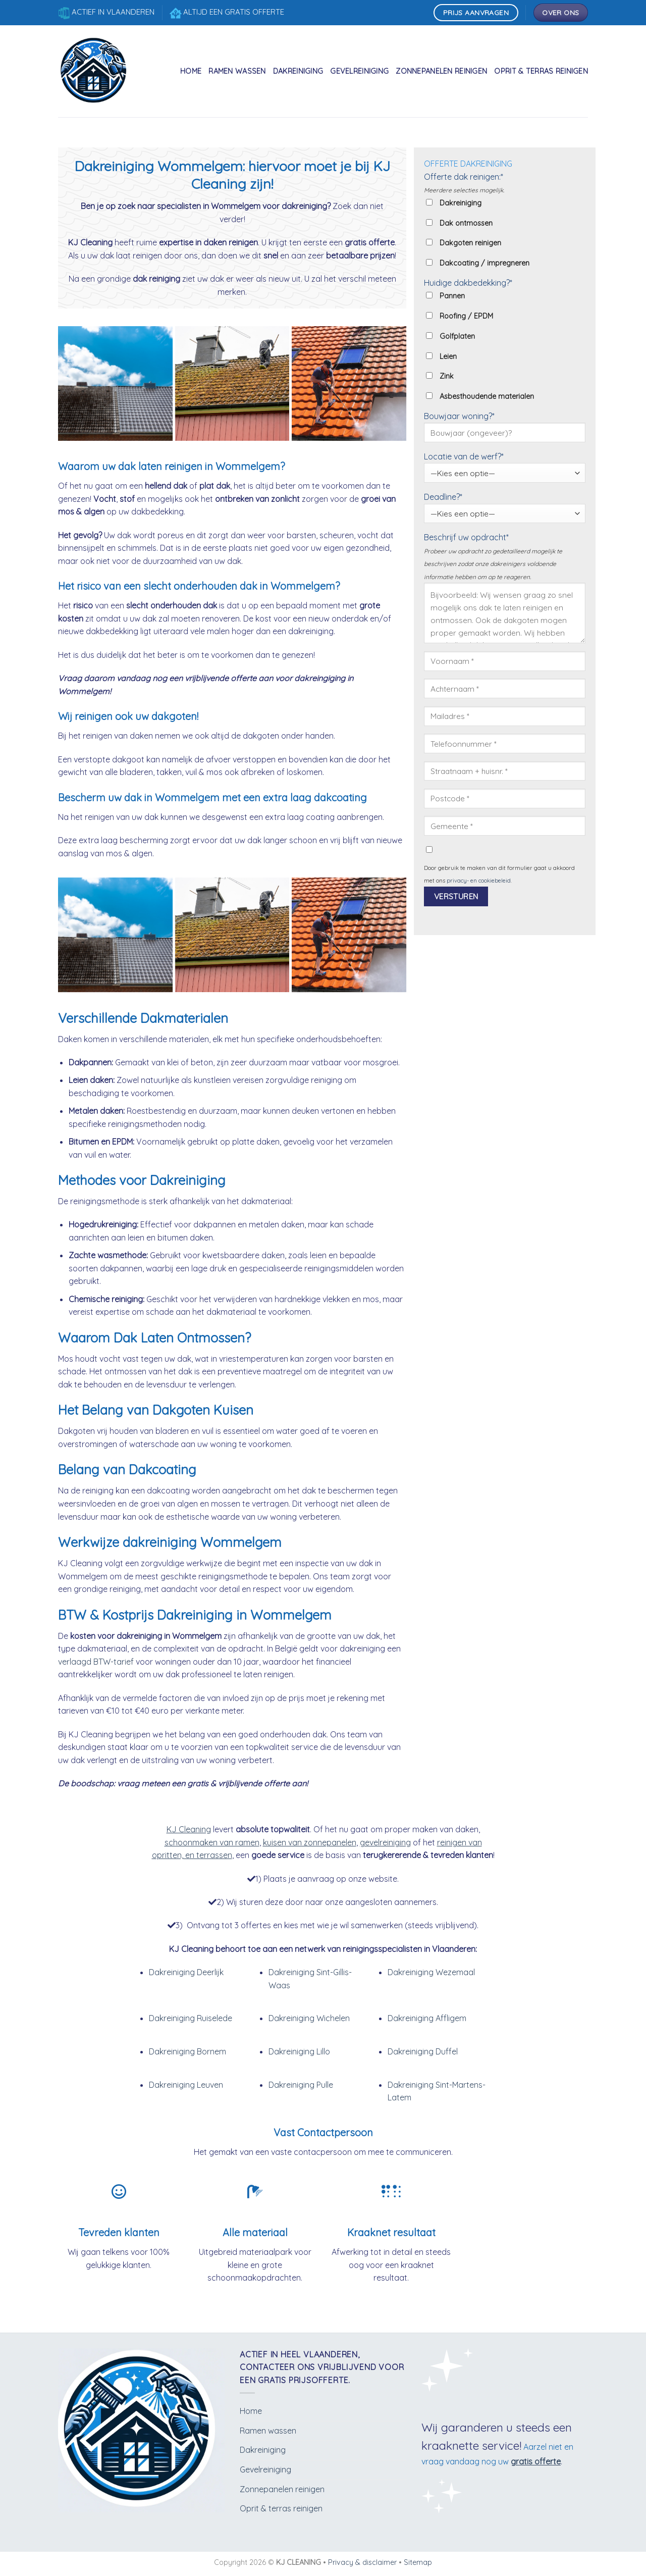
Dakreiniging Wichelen (309, 2018)
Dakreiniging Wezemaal (431, 1972)
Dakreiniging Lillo (299, 2051)
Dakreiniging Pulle (300, 2085)
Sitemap (418, 2562)
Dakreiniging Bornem (187, 2051)
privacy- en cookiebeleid (479, 880)
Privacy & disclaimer (362, 2562)
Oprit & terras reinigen (541, 71)
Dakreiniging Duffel (423, 2051)
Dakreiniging (298, 71)
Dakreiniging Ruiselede (190, 2018)
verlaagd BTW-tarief (96, 1662)
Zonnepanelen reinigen (441, 71)
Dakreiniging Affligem (427, 2018)
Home (190, 71)
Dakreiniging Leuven (186, 2085)
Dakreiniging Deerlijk (186, 1972)
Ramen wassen (236, 71)
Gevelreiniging (359, 71)
